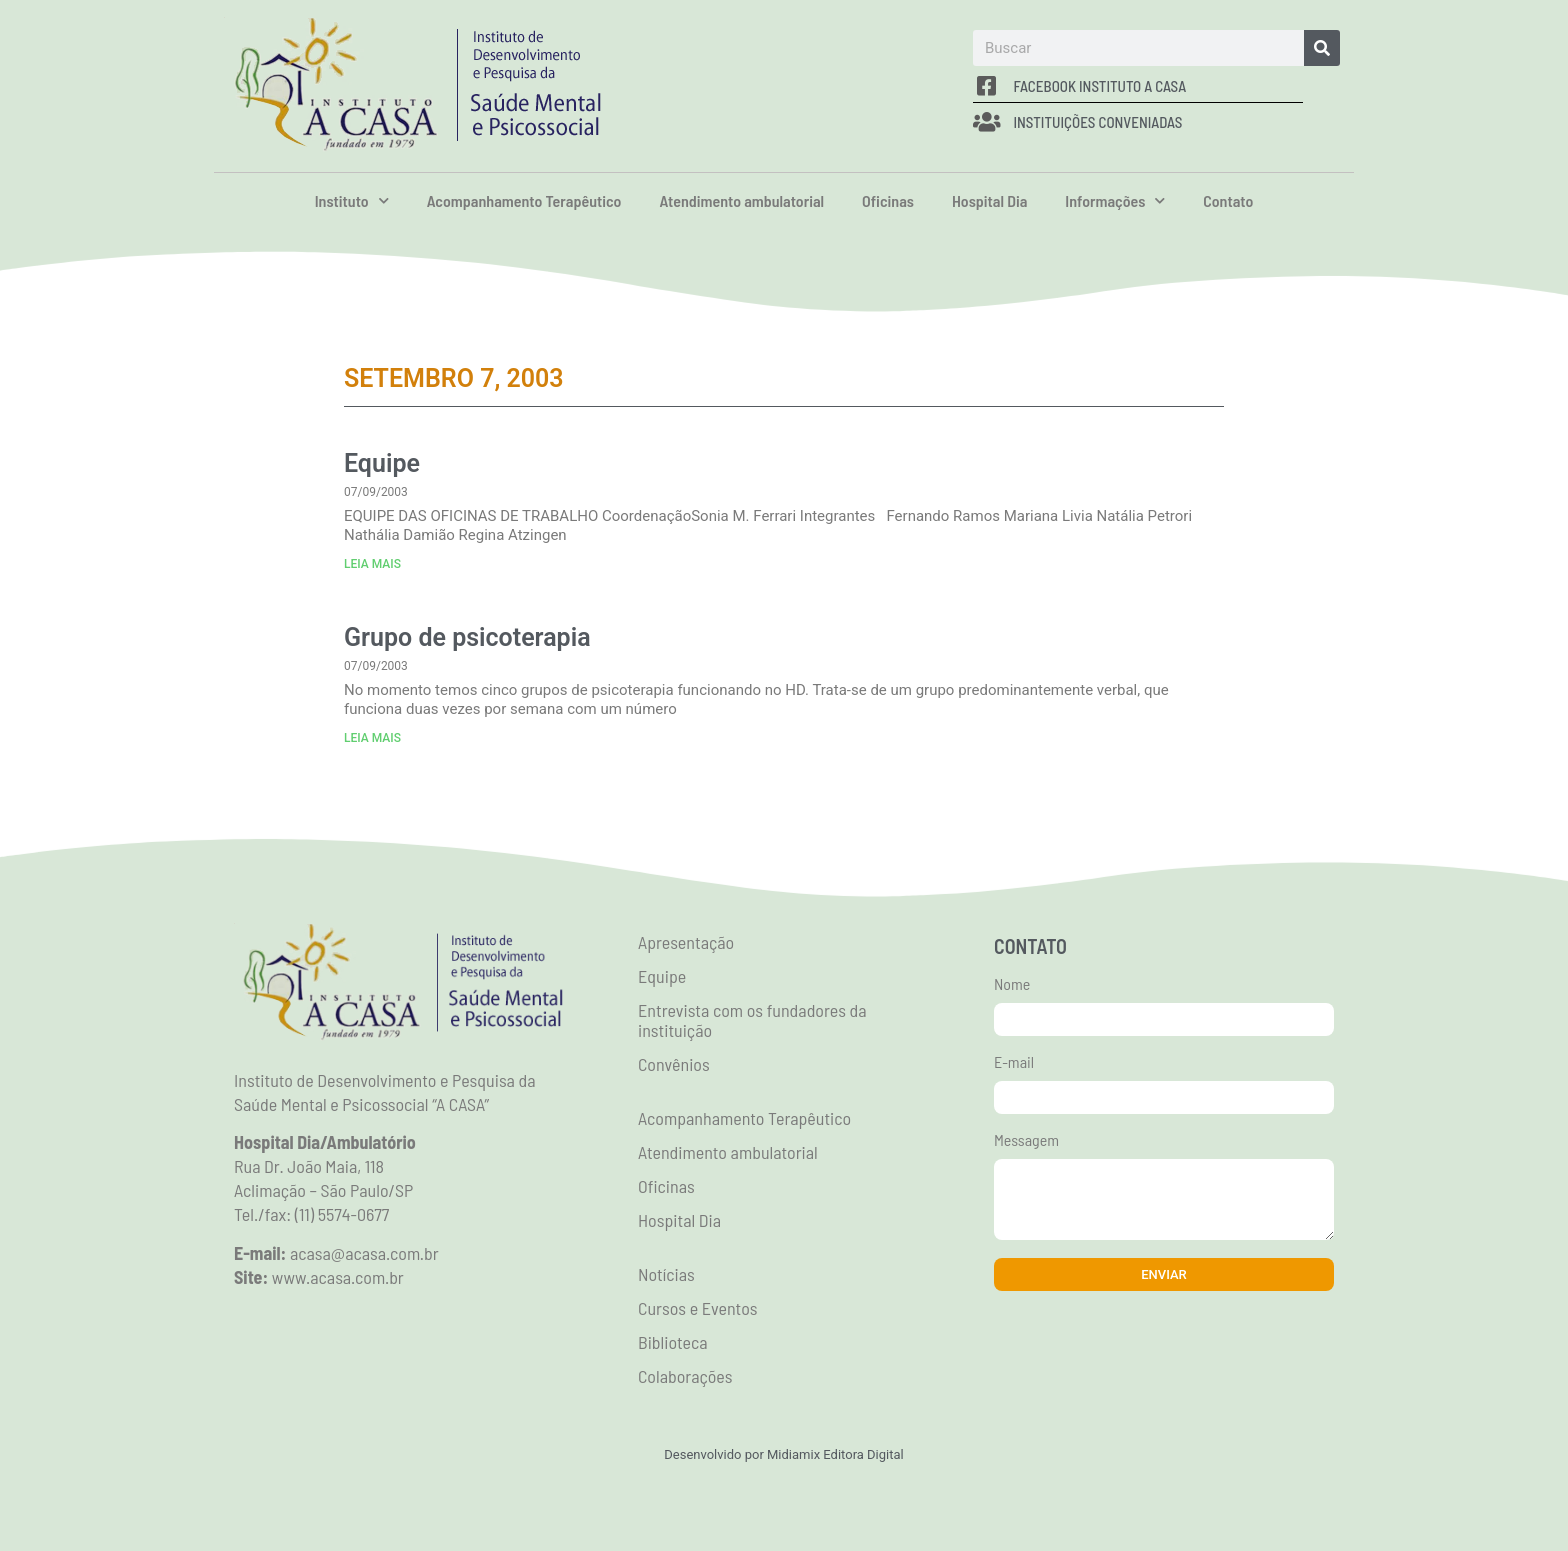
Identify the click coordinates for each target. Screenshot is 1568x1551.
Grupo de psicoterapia (467, 637)
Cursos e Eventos (698, 1308)
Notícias (666, 1274)
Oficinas (888, 200)
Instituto (352, 200)
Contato (1228, 200)
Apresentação (686, 942)
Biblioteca (673, 1342)
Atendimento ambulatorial (741, 200)
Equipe (382, 463)
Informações (1115, 200)
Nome (1012, 984)
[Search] (1322, 48)
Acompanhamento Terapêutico (524, 200)
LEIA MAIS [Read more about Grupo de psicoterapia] (372, 738)
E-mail (1014, 1062)
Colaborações (685, 1376)
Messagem (1026, 1140)
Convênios (674, 1064)
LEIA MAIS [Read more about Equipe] (372, 564)
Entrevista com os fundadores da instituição (752, 1020)
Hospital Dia (989, 200)
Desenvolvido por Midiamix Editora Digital (783, 1454)
